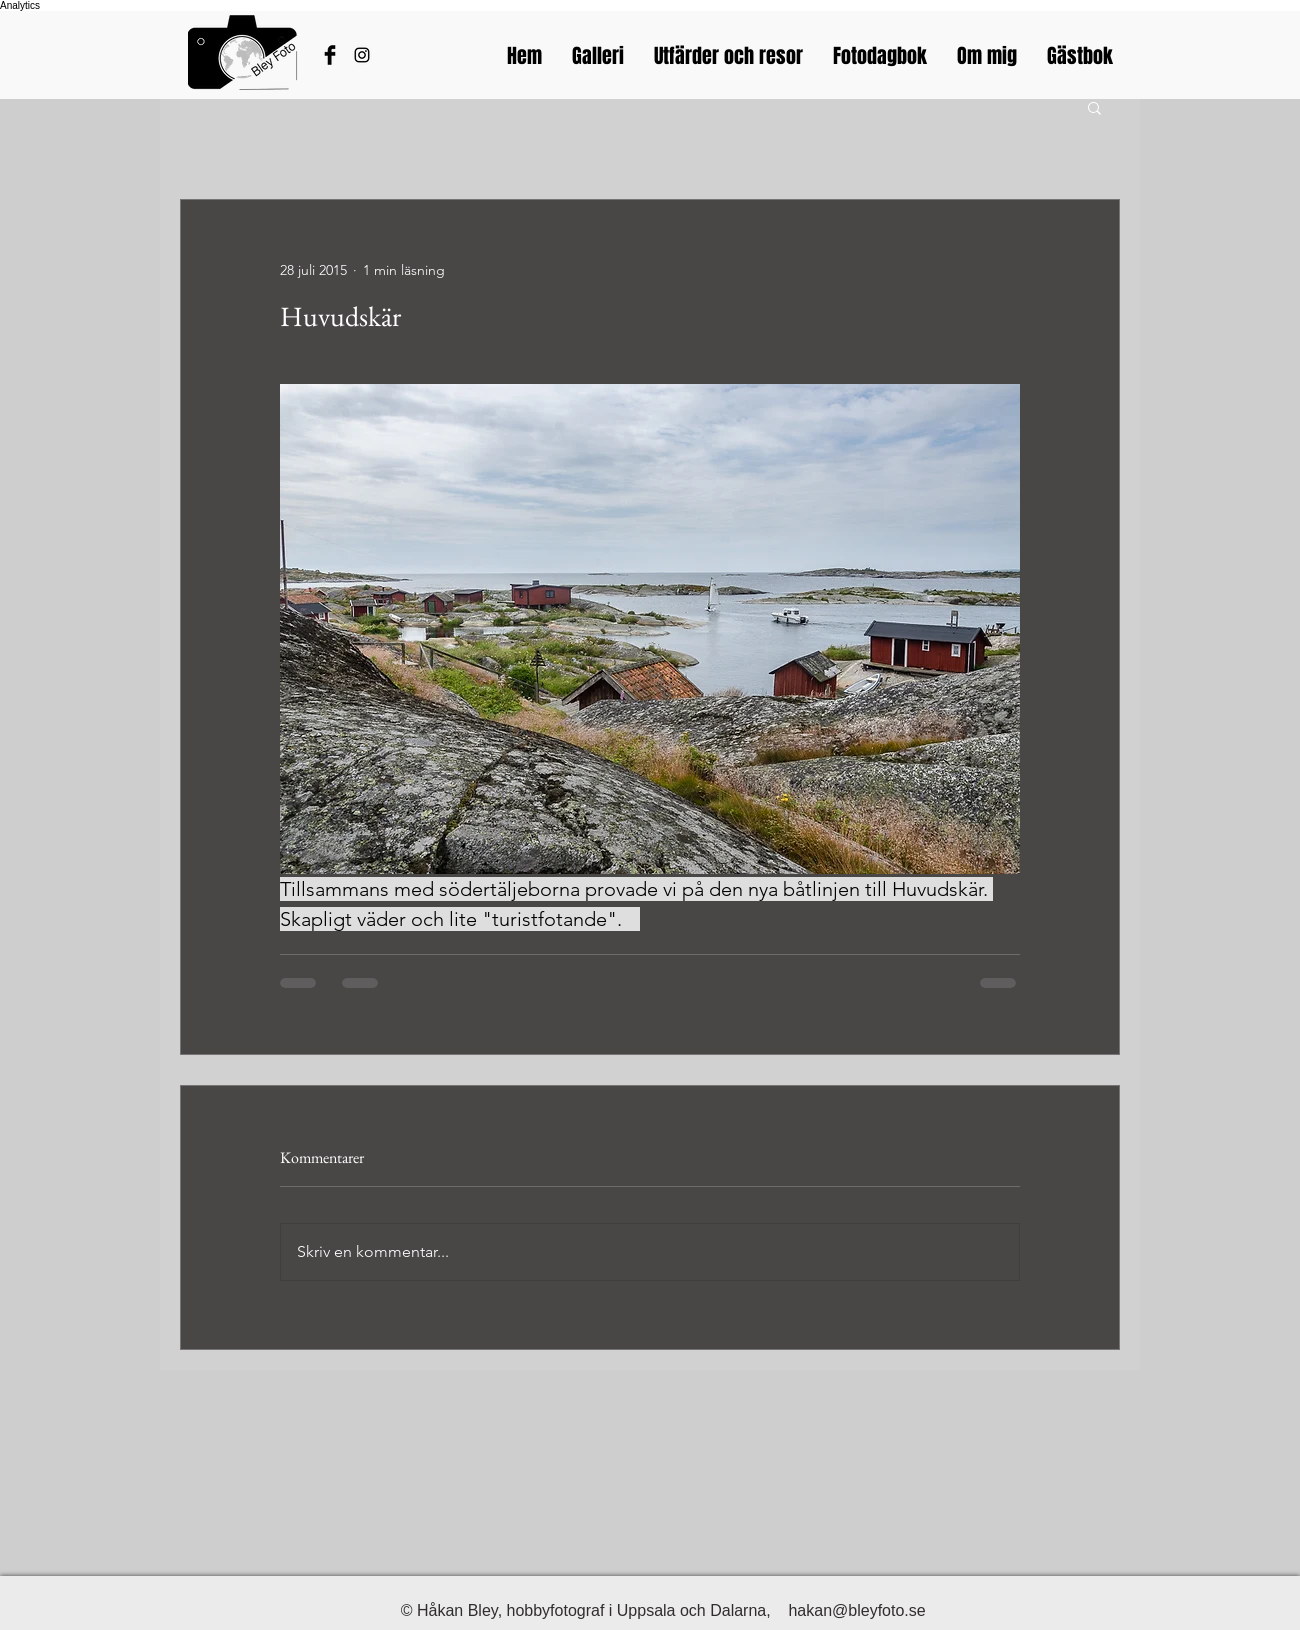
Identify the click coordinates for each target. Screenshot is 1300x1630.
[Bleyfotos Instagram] (362, 55)
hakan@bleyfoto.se (856, 1610)
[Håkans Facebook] (330, 55)
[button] (1094, 107)
